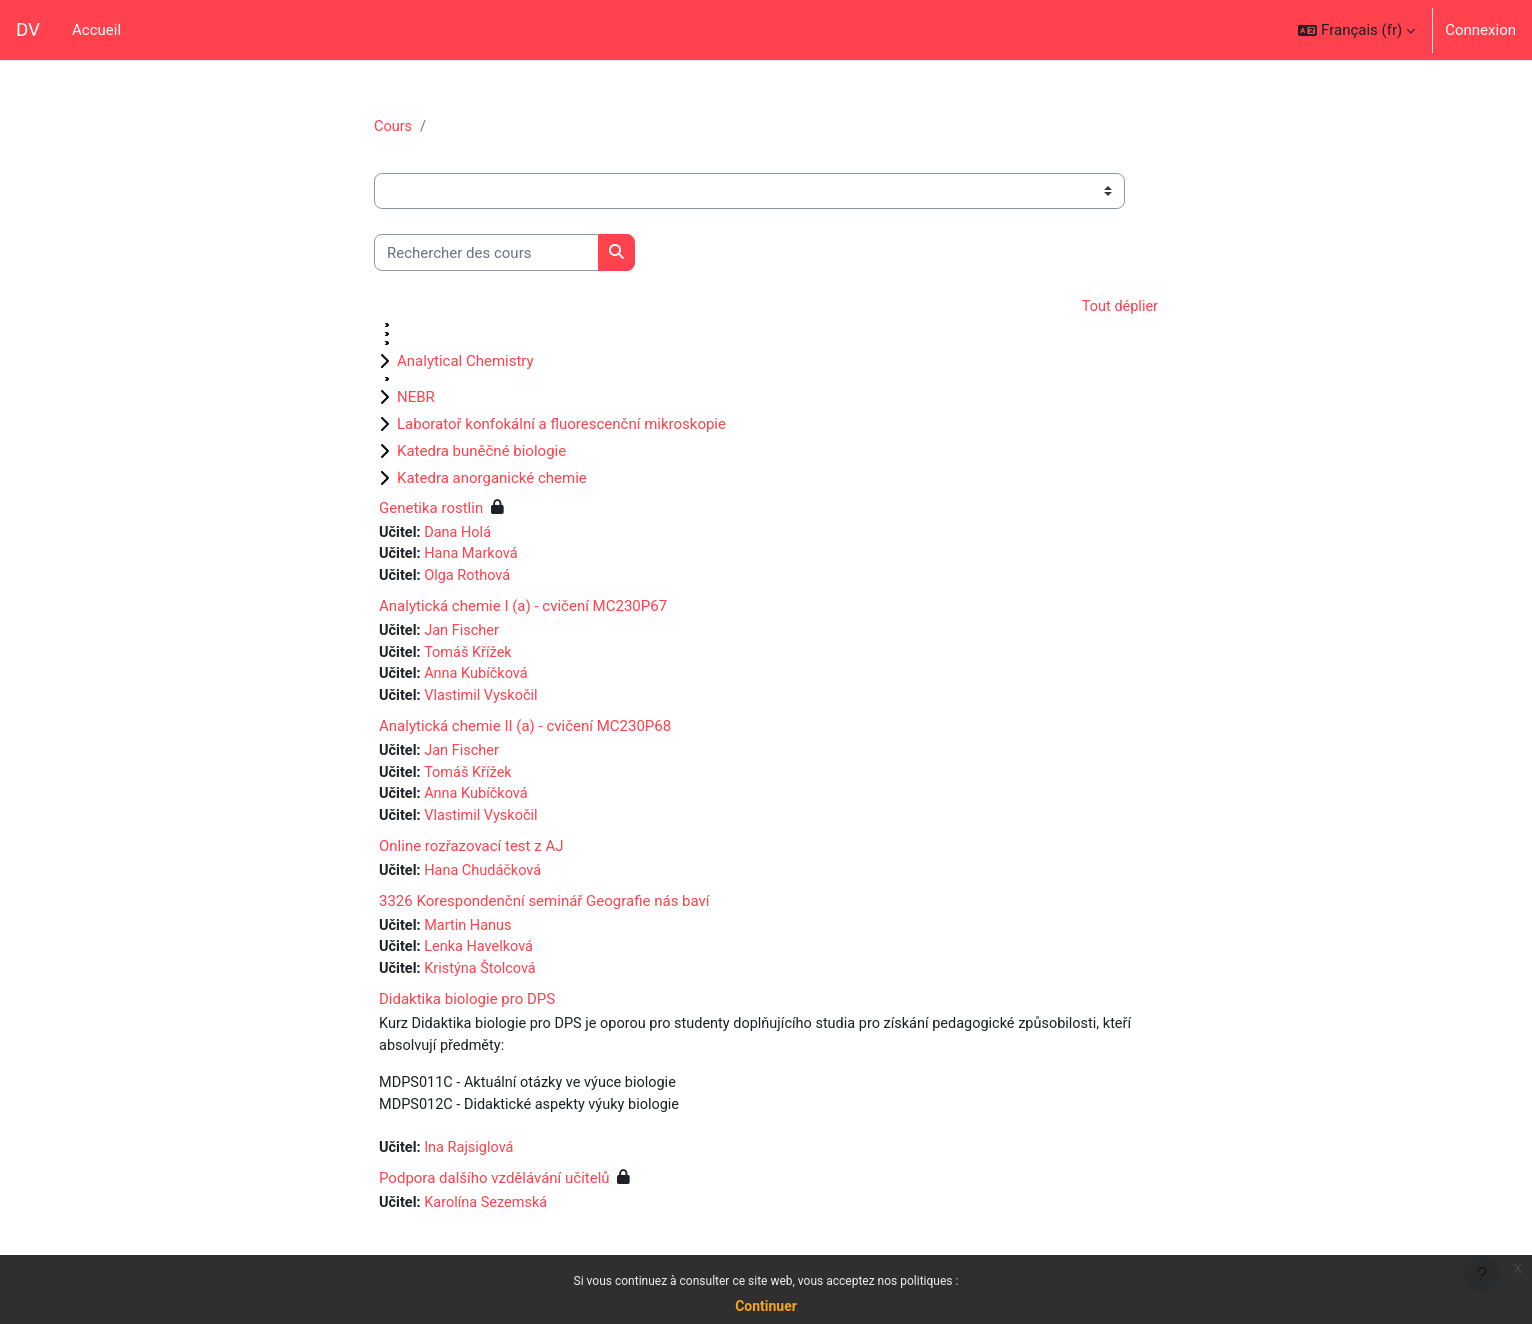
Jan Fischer (464, 635)
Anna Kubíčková (479, 680)
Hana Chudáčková (486, 881)
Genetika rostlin (431, 509)
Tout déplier (1118, 308)
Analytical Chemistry (465, 362)
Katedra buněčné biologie (481, 452)
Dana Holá (460, 534)
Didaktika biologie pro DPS (467, 1012)
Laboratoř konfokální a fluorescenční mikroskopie (561, 425)
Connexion (1480, 30)
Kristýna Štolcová (484, 981)
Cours (393, 127)
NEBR (416, 398)
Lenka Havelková (482, 959)
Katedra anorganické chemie (492, 479)
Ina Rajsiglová (472, 1164)
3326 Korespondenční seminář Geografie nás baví (544, 911)
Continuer (766, 1306)
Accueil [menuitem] (96, 30)
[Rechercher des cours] (486, 253)
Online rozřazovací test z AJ (471, 856)
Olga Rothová (470, 579)
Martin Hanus (471, 936)
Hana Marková (474, 557)
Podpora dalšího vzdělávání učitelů (494, 1194)
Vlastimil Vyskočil (484, 702)
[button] (1356, 30)
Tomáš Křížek (471, 657)
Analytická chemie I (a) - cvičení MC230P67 (523, 610)
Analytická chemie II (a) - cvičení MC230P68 (525, 733)
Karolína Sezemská (489, 1219)
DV (28, 30)
